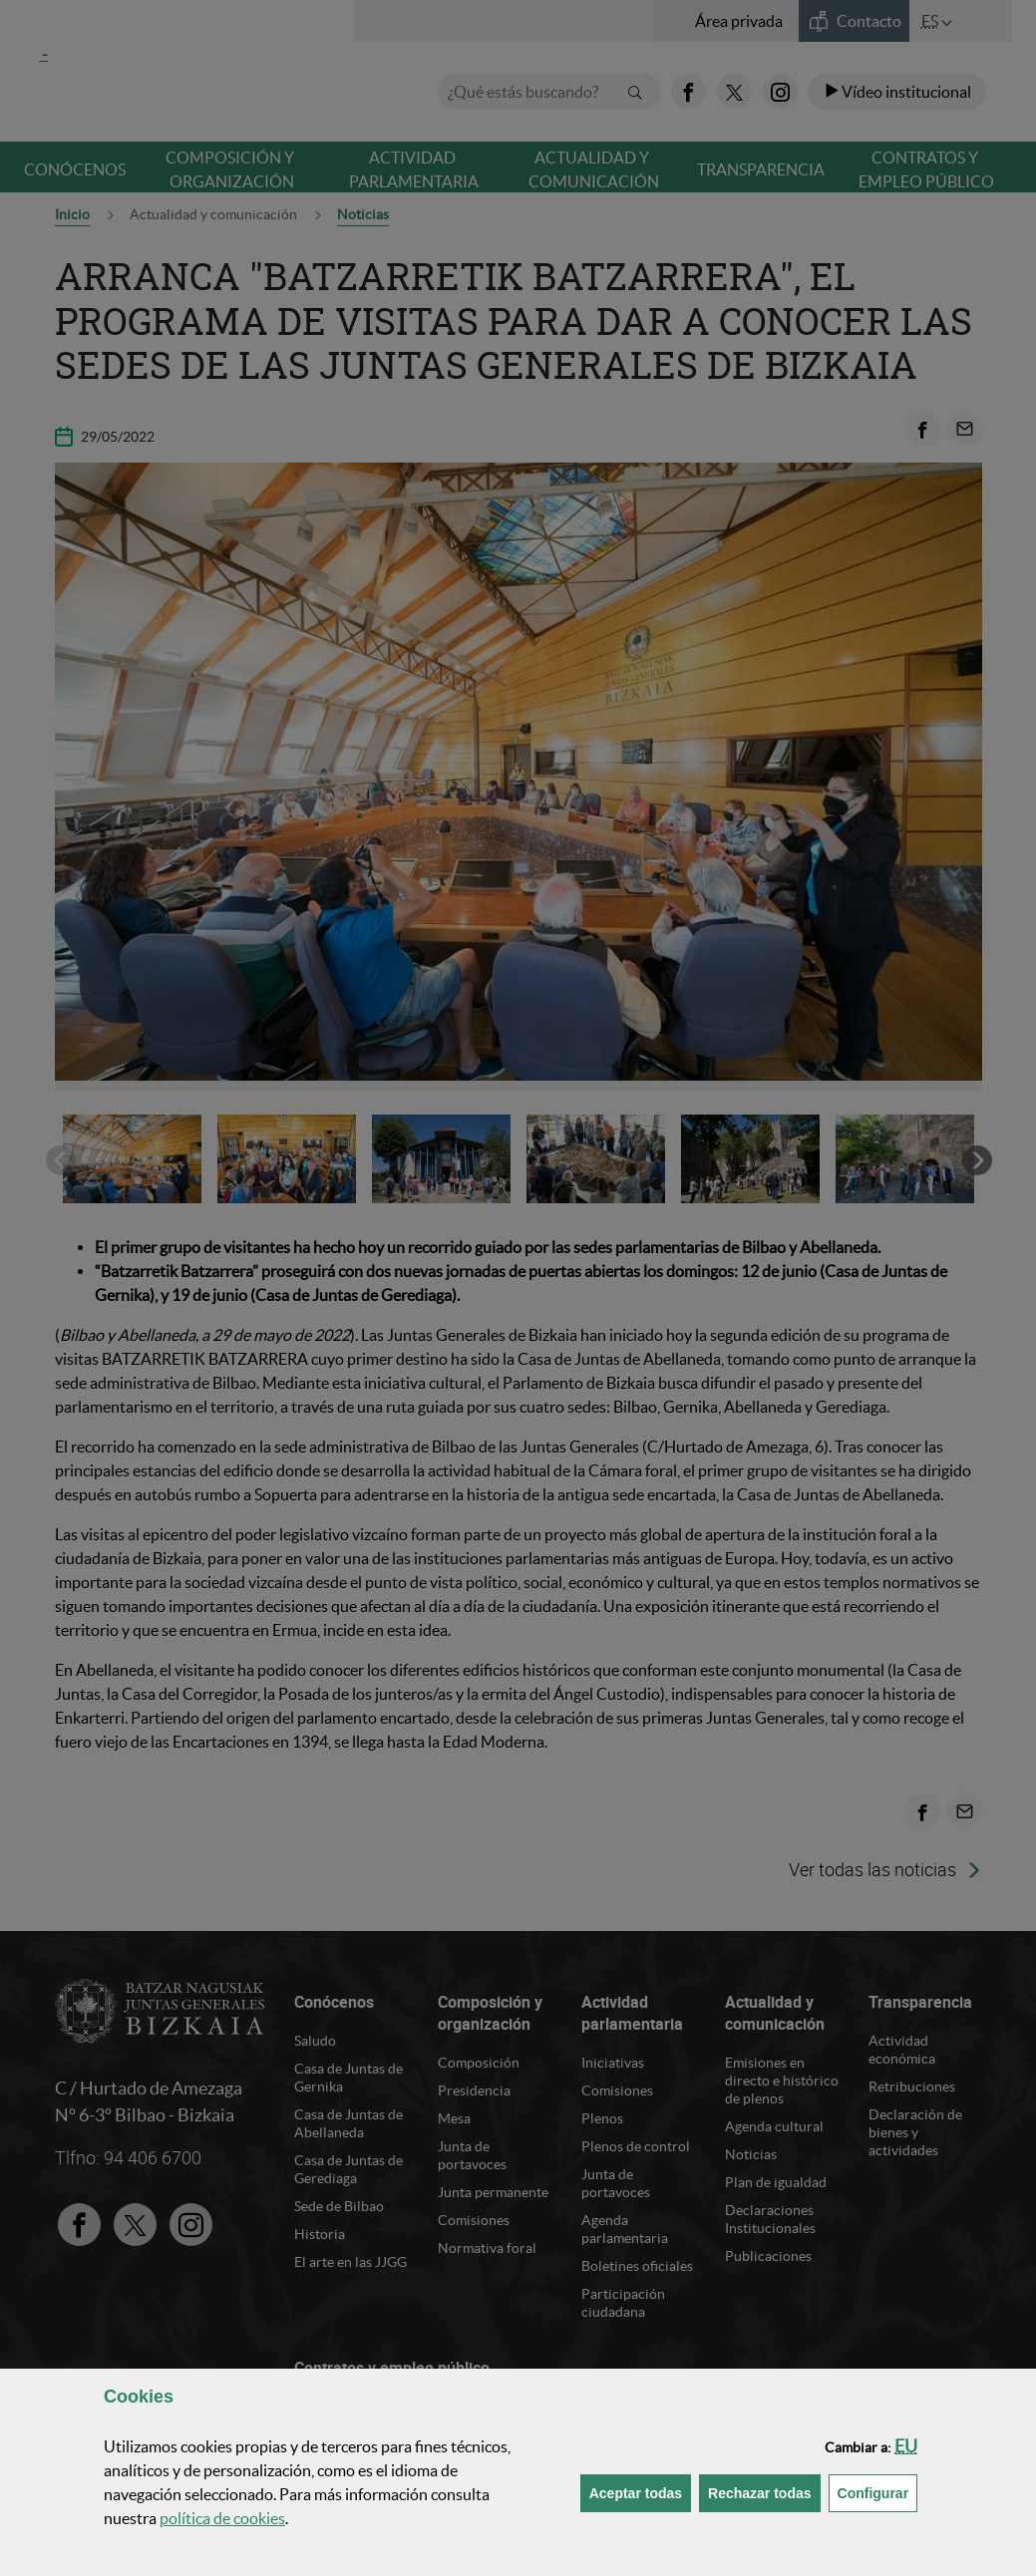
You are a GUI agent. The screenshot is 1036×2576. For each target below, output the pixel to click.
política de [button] (222, 2518)
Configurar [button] (878, 2491)
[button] (905, 2445)
